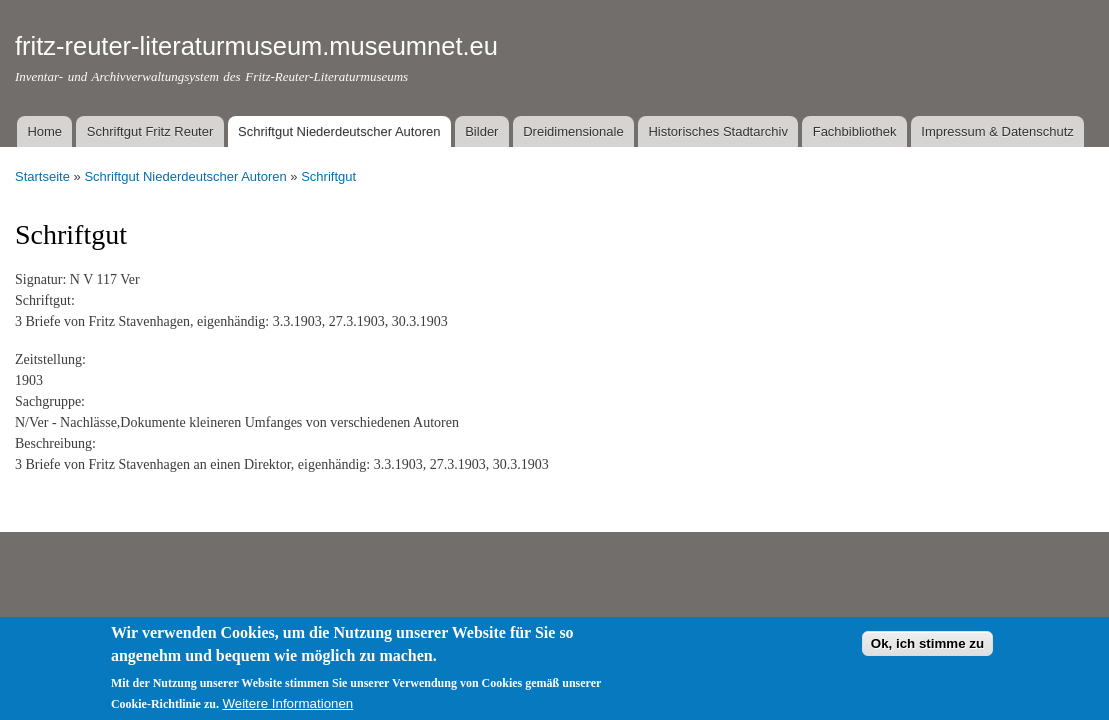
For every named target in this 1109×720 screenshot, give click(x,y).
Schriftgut (328, 176)
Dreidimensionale (573, 131)
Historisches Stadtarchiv (717, 131)
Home (44, 131)
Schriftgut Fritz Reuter (150, 131)
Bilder (481, 131)
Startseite (42, 176)
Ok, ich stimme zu (927, 648)
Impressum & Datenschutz (997, 131)
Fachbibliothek (855, 131)
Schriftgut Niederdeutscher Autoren (339, 131)
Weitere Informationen (287, 709)
